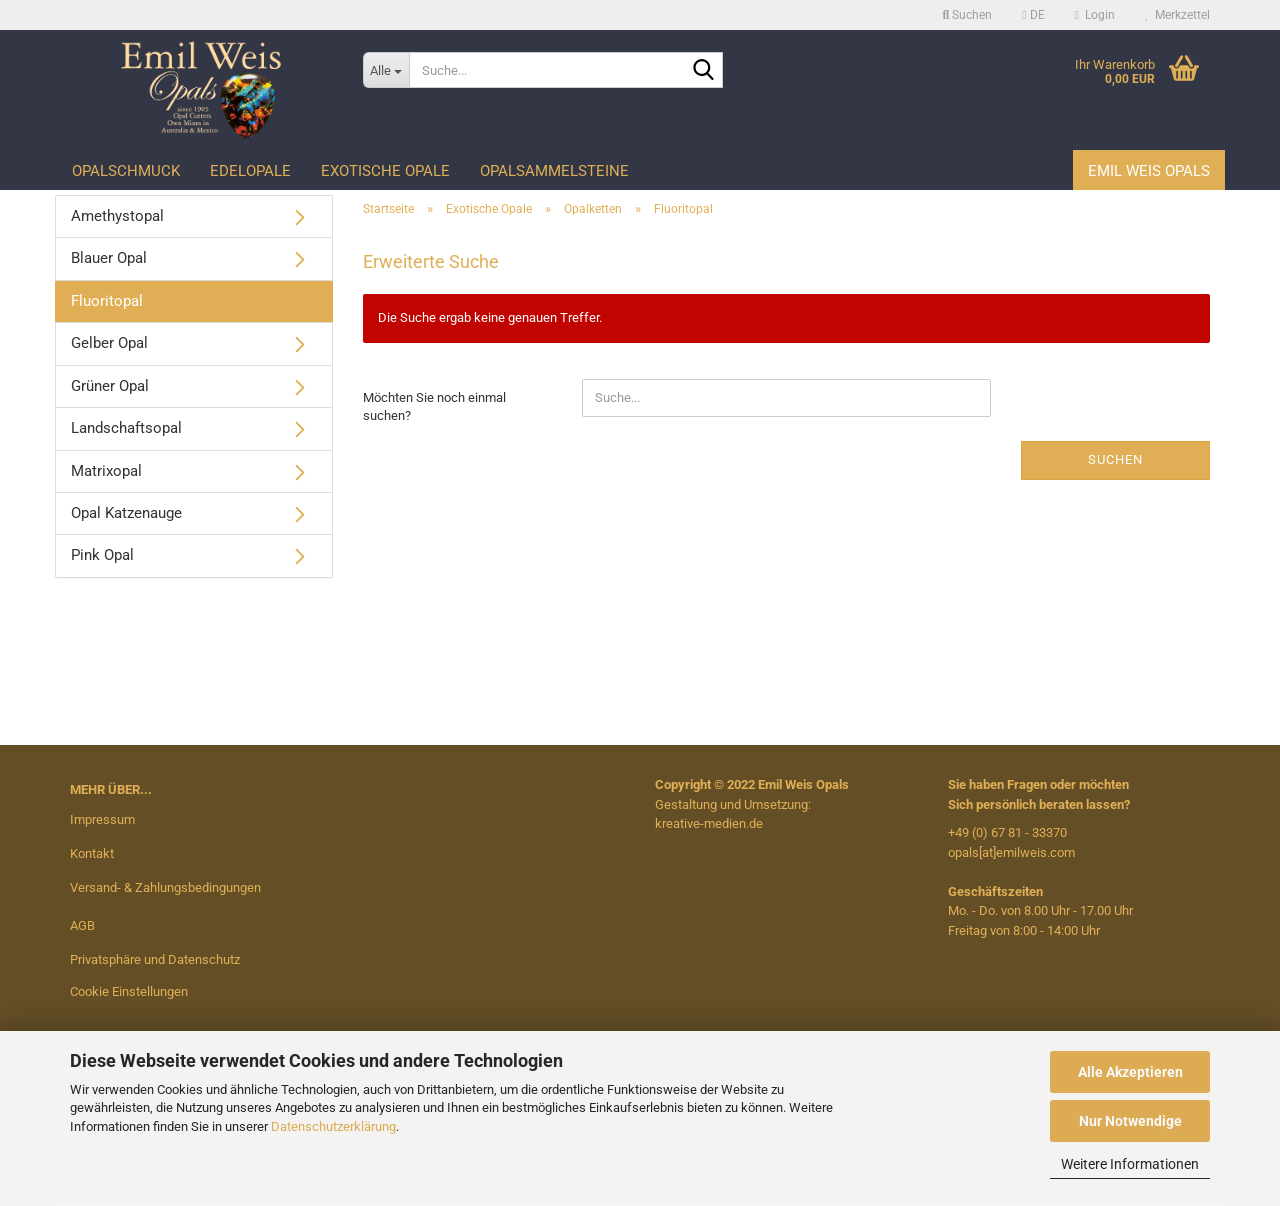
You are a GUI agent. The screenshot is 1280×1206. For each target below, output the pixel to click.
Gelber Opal (109, 343)
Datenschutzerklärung (333, 1126)
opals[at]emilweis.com (1011, 852)
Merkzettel (1177, 15)
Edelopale (250, 171)
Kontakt (92, 853)
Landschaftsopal (126, 428)
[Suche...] (386, 70)
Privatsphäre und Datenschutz (155, 959)
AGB (82, 925)
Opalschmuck (126, 171)
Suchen (1115, 459)
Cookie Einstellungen (129, 991)
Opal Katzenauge (126, 513)
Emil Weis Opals (1149, 171)
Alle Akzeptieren (1130, 1072)
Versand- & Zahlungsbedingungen (165, 887)
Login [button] (1095, 15)
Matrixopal (106, 471)
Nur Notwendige (1130, 1121)
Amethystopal (117, 216)
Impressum (102, 819)
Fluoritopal (107, 301)
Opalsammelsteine (554, 171)
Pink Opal (102, 555)
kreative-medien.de (709, 823)
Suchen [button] (968, 15)
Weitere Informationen (1130, 1164)
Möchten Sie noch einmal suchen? (434, 407)
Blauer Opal (109, 258)
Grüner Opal (110, 386)
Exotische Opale (385, 171)
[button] (1033, 15)
